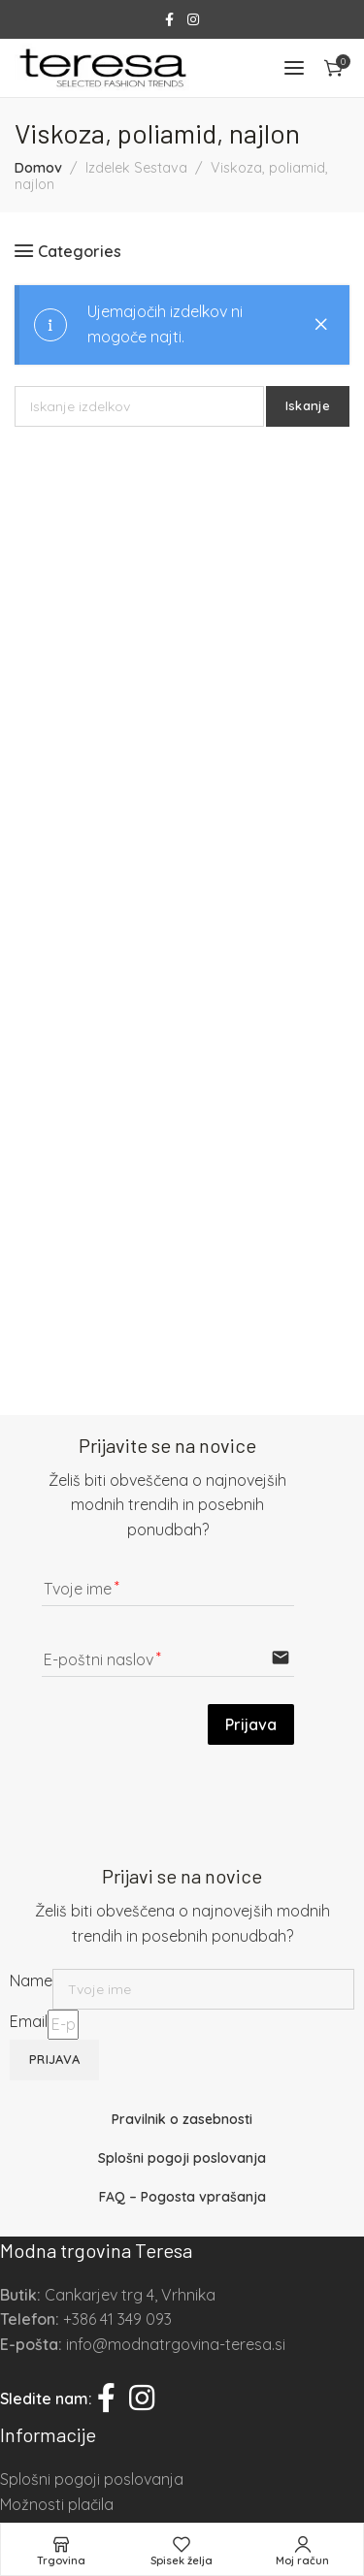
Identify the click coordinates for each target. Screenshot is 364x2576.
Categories (79, 251)
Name (31, 1980)
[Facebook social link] (169, 20)
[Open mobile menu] (294, 67)
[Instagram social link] (193, 20)
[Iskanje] (139, 406)
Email (29, 2021)
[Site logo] (102, 68)
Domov (38, 168)
